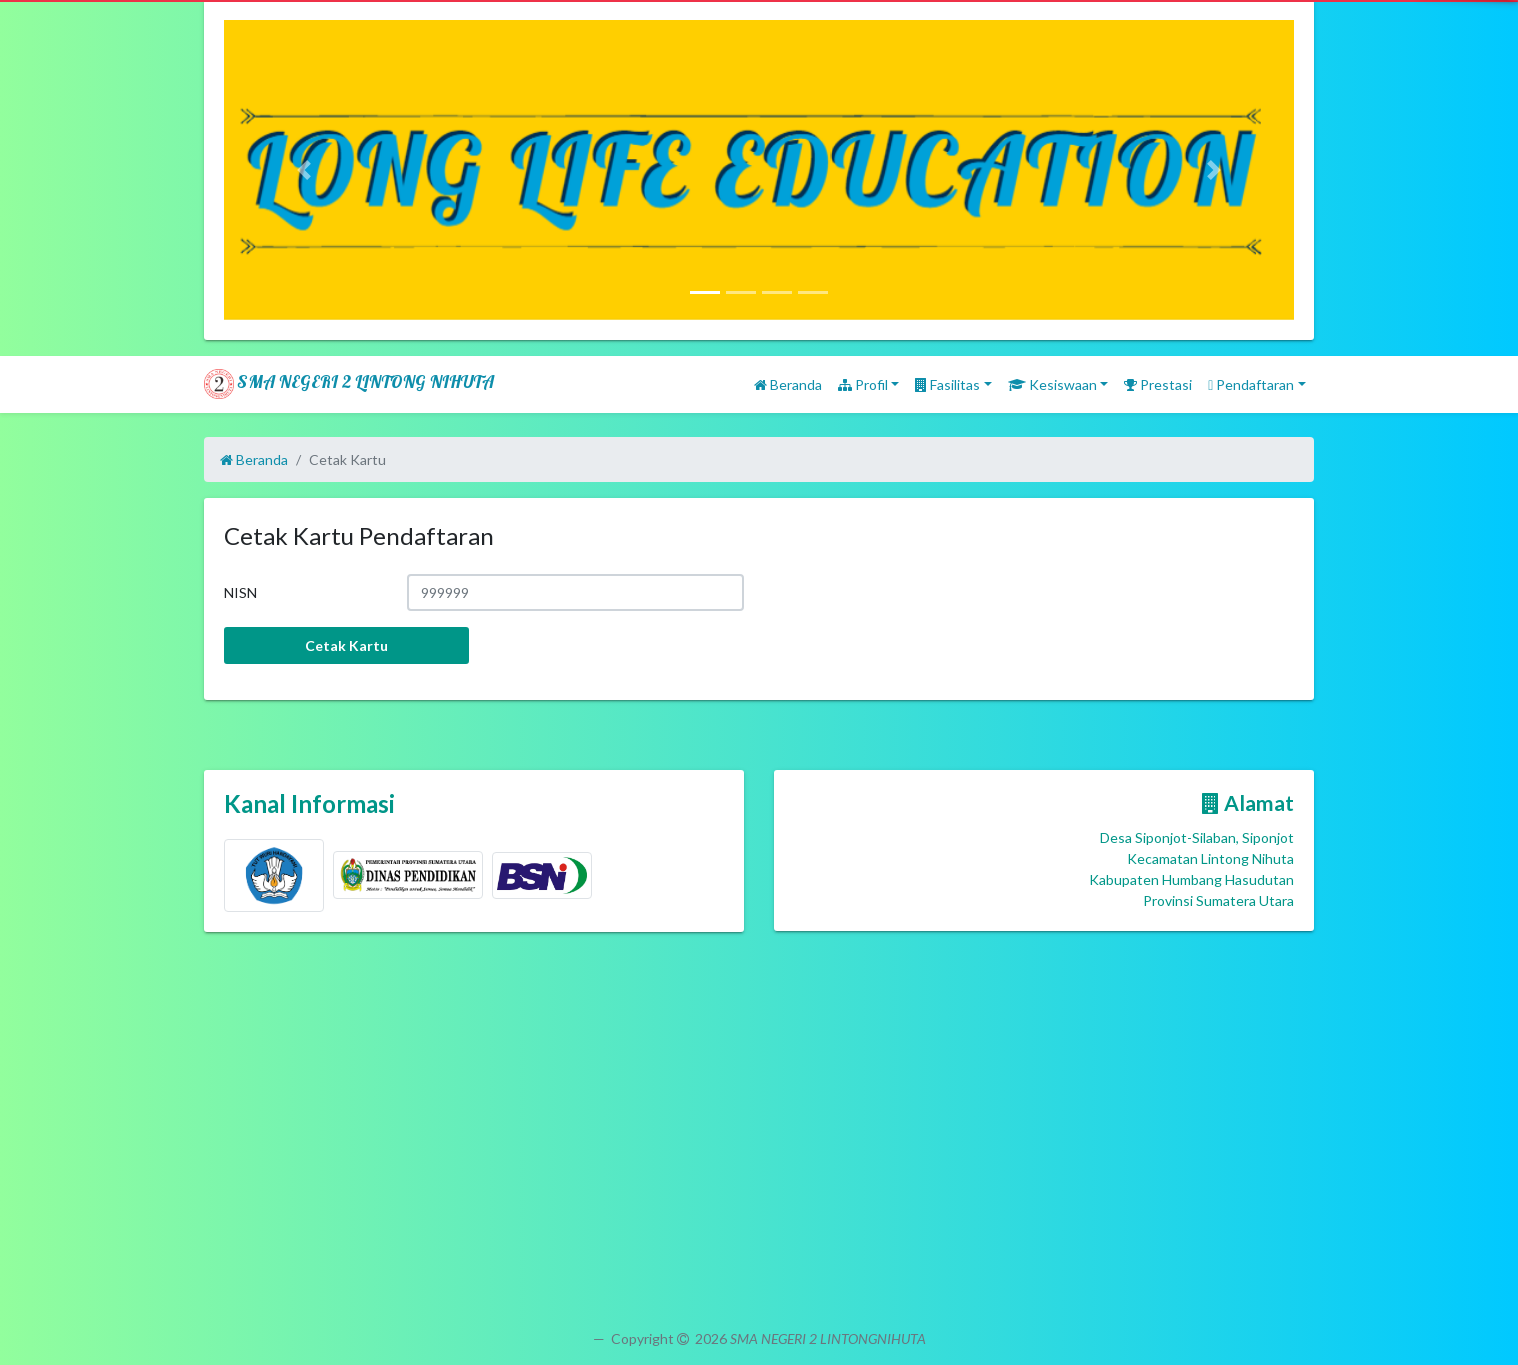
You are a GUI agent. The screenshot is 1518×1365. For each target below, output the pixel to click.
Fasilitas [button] (947, 384)
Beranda (788, 384)
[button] (304, 170)
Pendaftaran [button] (1251, 384)
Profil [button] (863, 384)
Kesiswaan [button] (1052, 384)
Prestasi (1158, 384)
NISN (240, 592)
